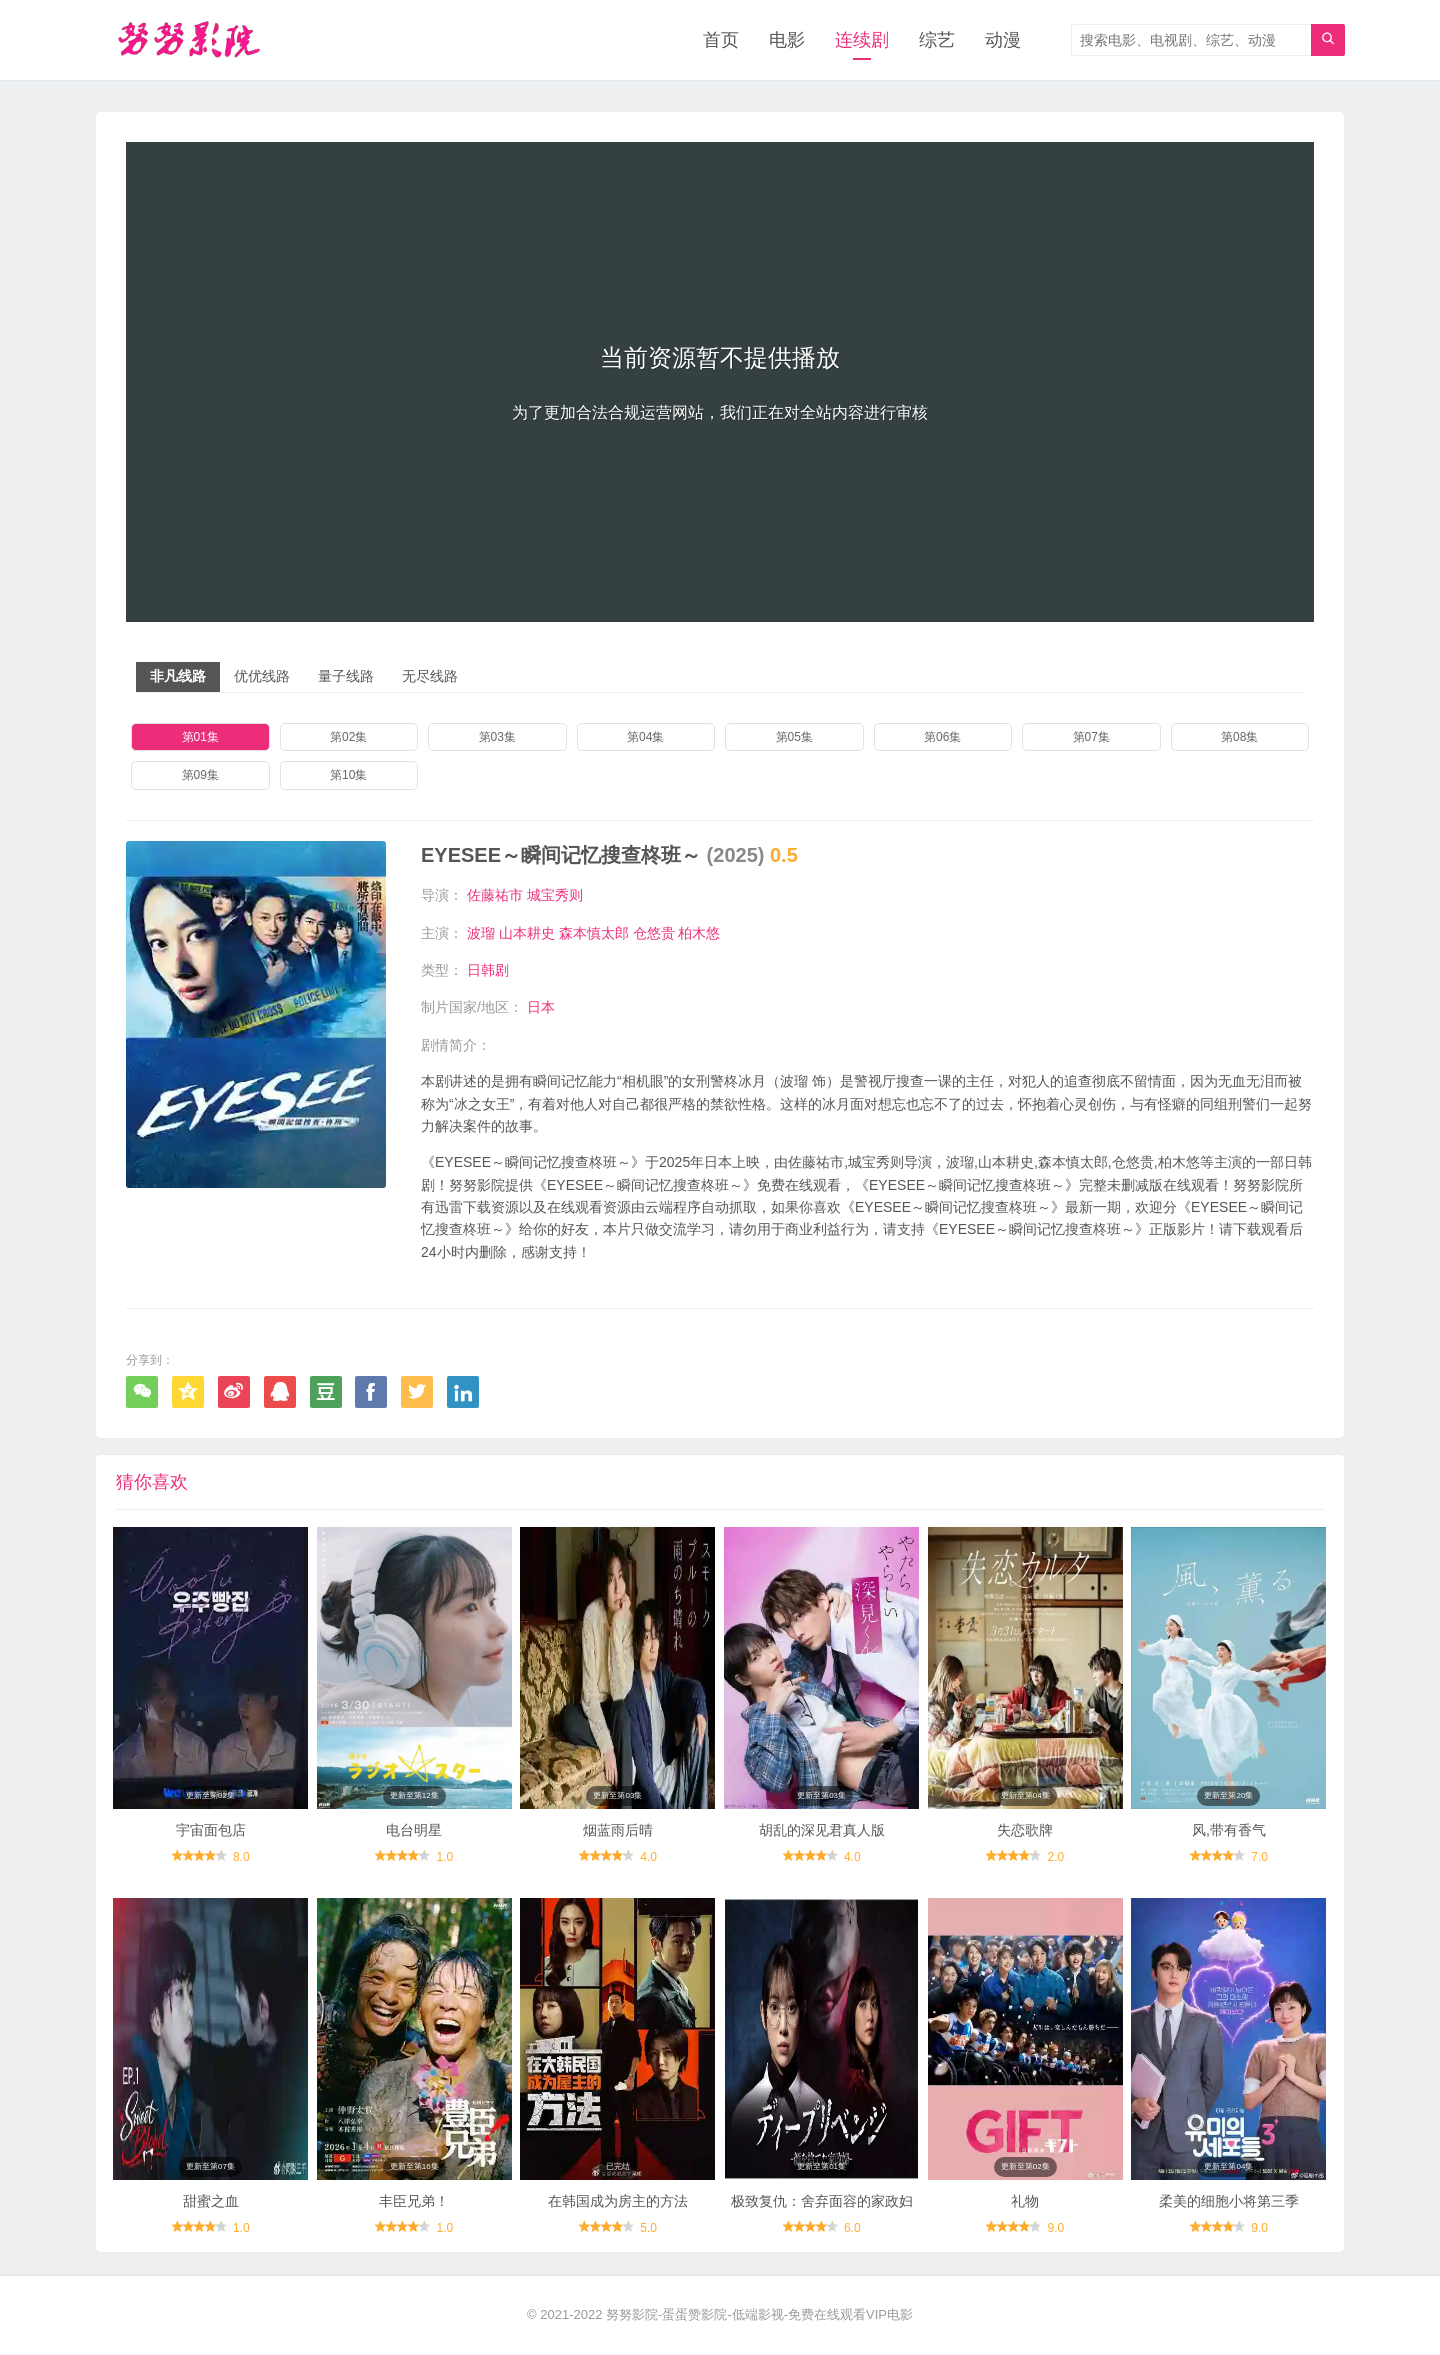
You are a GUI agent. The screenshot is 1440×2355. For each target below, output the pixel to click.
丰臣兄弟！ (414, 2201)
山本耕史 (527, 933)
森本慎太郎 (594, 933)
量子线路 (346, 676)
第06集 (942, 737)
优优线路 (262, 676)
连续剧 (862, 40)
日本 (541, 1007)
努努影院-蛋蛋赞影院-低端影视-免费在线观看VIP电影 (759, 2314)
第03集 (497, 737)
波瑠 (481, 933)
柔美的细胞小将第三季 (1229, 2201)
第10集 (348, 775)
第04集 (645, 737)
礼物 (1025, 2201)
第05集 (794, 737)
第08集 (1239, 737)
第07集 (1091, 737)
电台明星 (414, 1830)
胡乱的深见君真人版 (822, 1830)
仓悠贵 (654, 933)
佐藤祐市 (495, 895)
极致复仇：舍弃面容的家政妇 (822, 2201)
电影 (787, 40)
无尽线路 (430, 676)
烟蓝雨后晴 (618, 1830)
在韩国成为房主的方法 (618, 2201)
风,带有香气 (1229, 1830)
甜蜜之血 (211, 2201)
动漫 (1003, 40)
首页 (721, 40)
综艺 (937, 40)
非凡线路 (178, 676)
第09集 (200, 775)
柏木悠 (699, 933)
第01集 (200, 737)
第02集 (348, 737)
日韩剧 (488, 970)
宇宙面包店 (211, 1830)
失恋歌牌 (1025, 1830)
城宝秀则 (555, 895)
